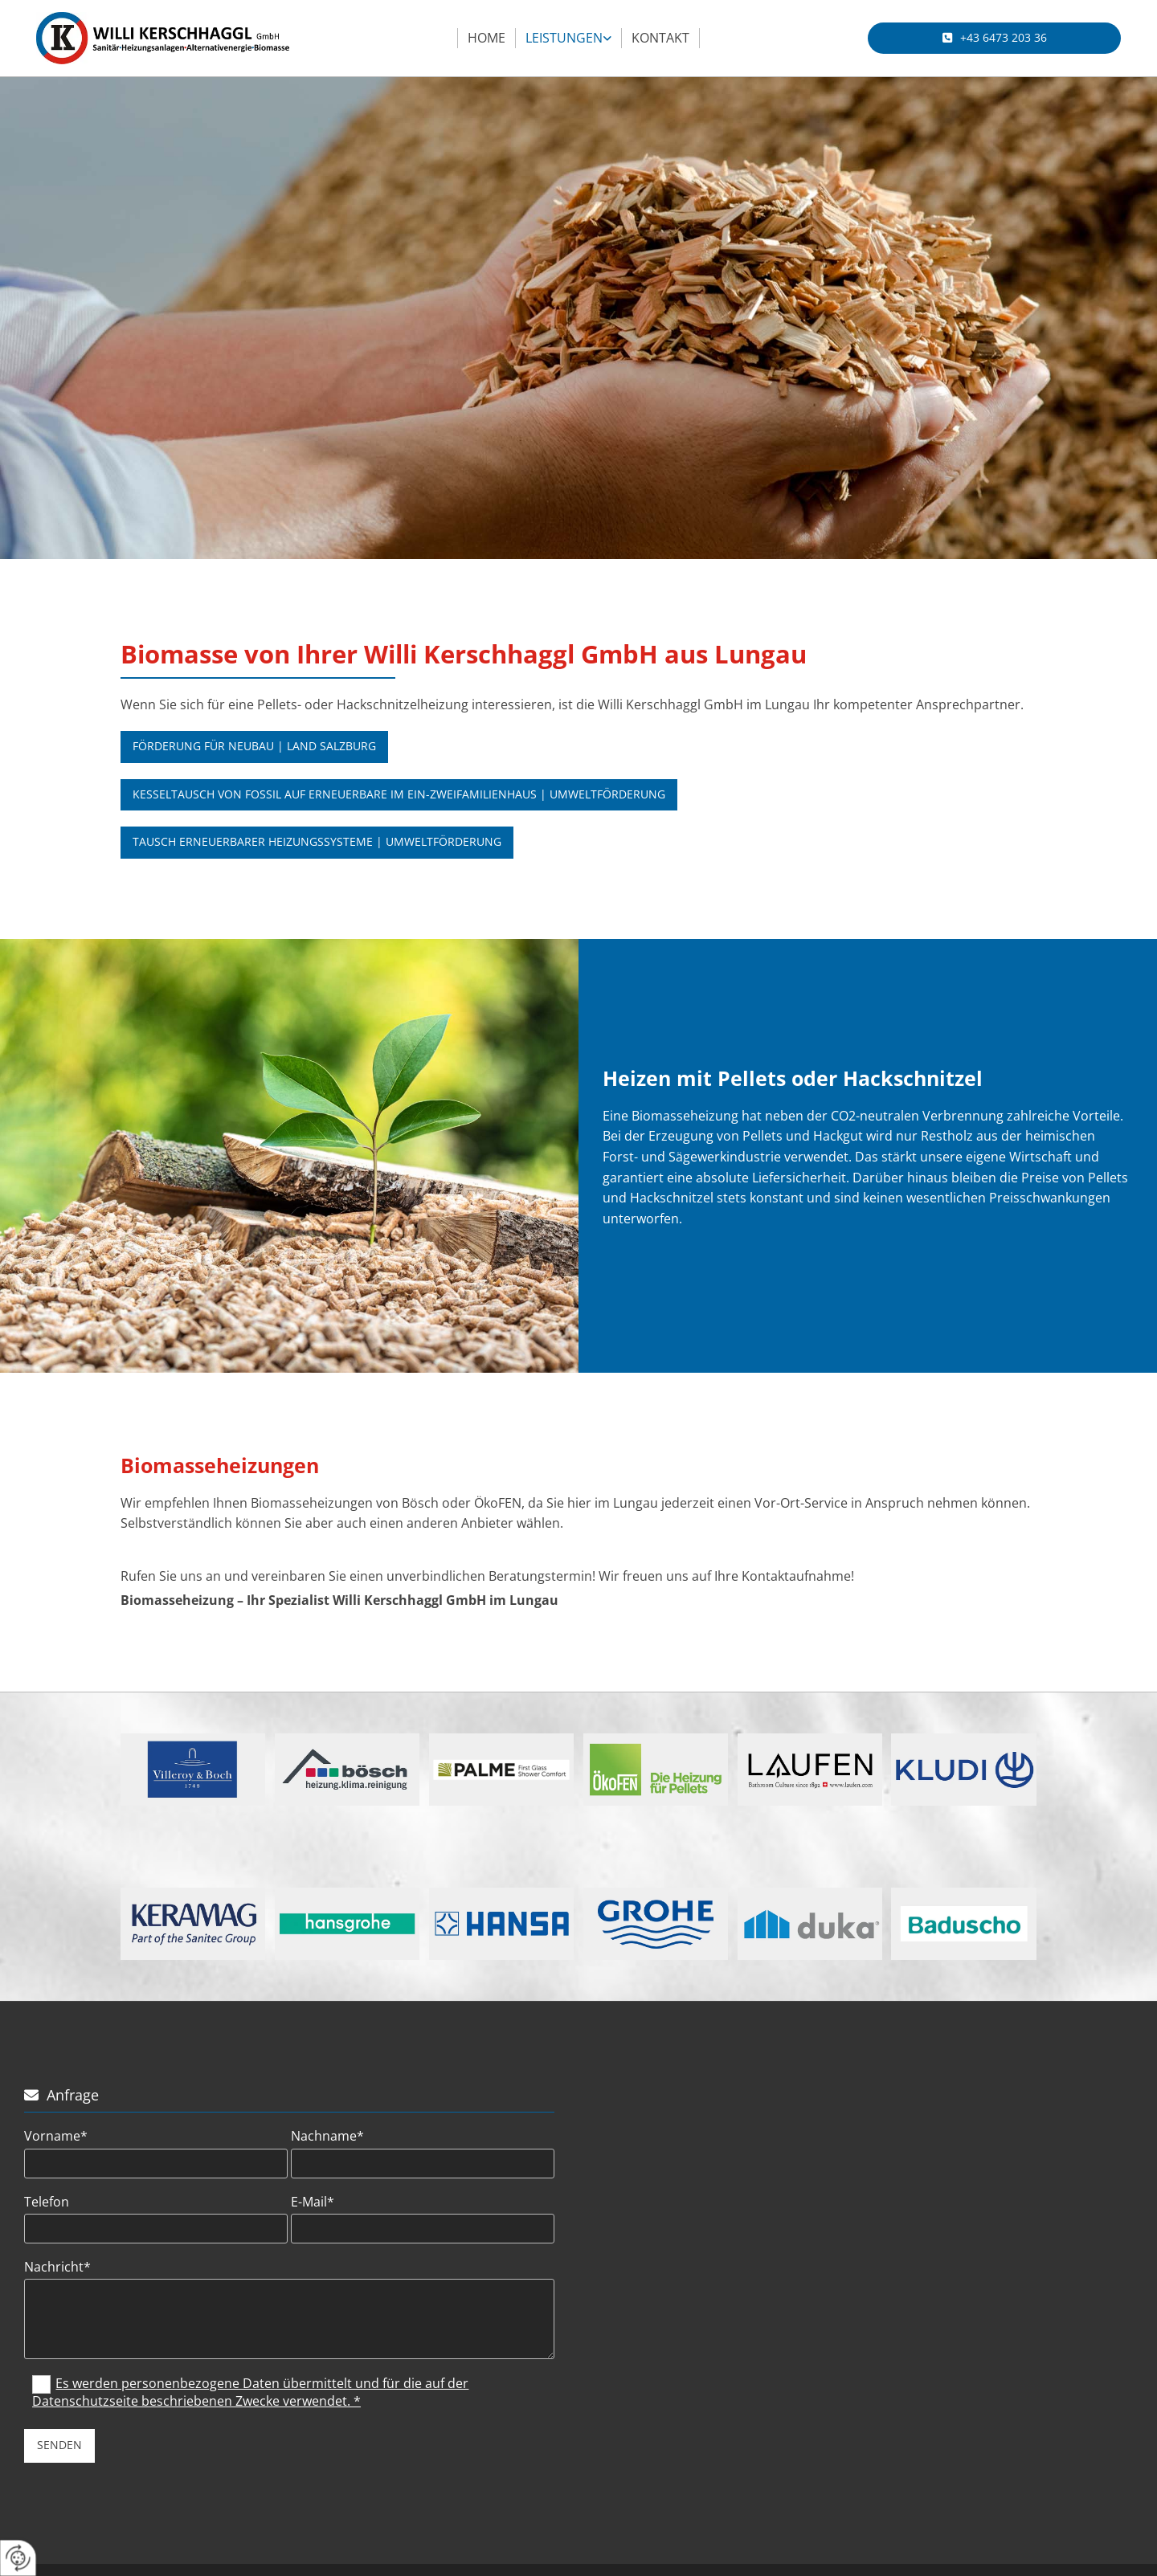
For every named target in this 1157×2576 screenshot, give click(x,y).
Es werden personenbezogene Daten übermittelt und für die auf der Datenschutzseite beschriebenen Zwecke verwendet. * (250, 2392)
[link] (569, 38)
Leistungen (564, 38)
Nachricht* (57, 2267)
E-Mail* (312, 2202)
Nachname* (327, 2136)
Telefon (46, 2202)
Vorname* (56, 2136)
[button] (994, 37)
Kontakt (660, 38)
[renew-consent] (18, 2558)
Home (486, 38)
